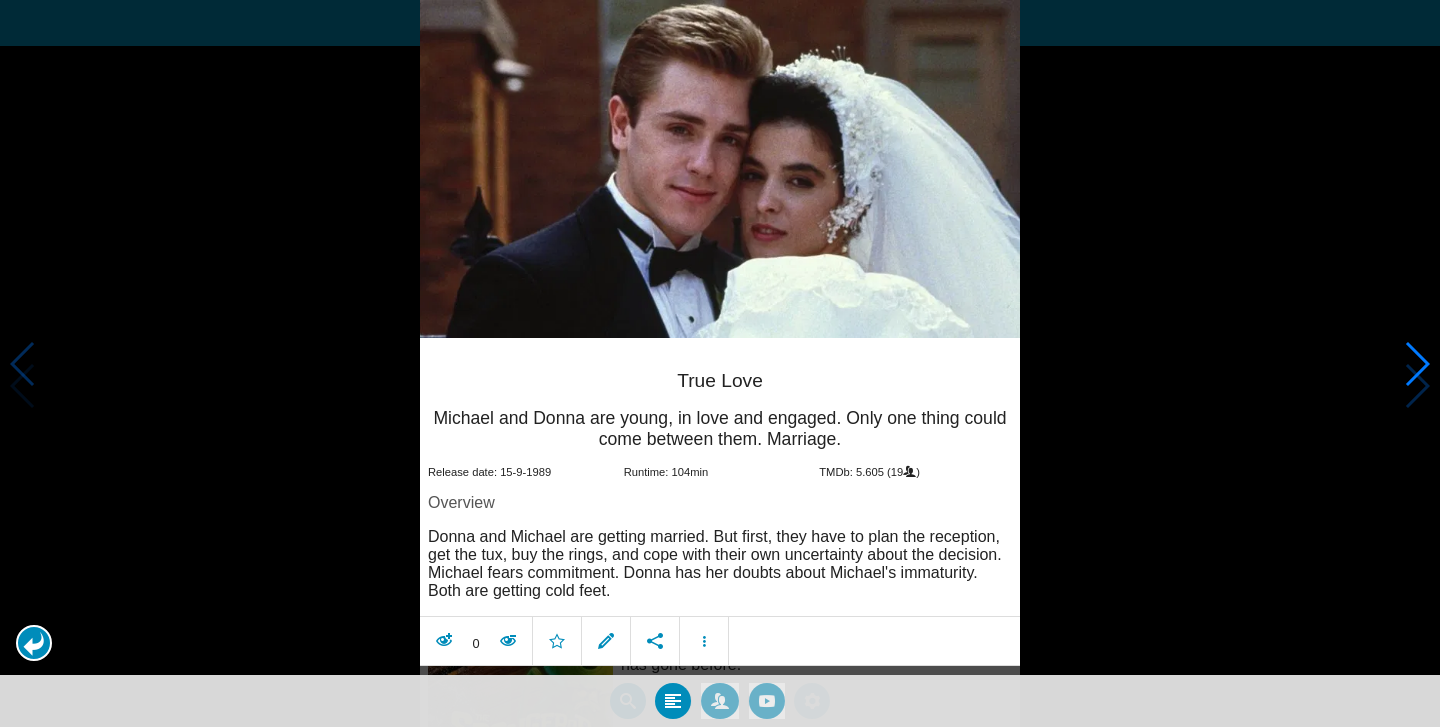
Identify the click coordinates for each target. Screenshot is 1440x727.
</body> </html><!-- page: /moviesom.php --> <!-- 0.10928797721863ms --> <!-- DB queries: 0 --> (720, 363)
